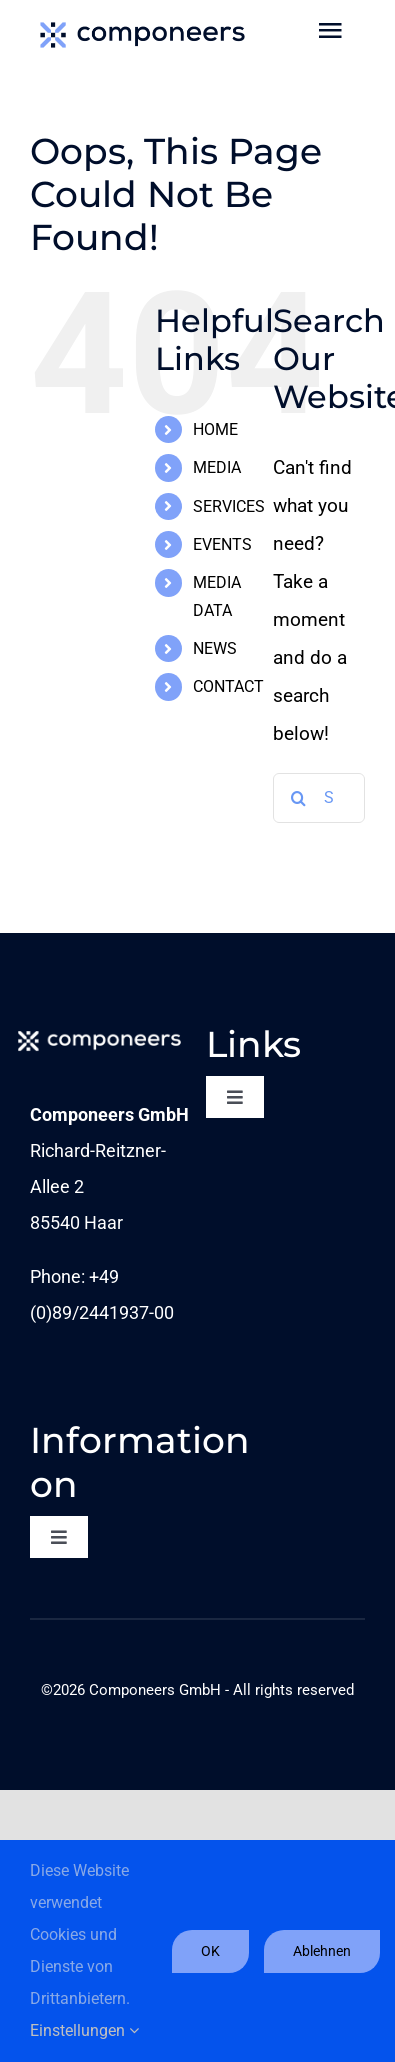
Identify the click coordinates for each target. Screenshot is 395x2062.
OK (210, 1951)
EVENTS (222, 544)
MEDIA (217, 467)
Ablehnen (322, 1951)
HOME (215, 429)
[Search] (298, 798)
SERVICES (229, 506)
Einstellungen (84, 2030)
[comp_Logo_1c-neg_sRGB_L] (99, 1032)
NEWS (215, 648)
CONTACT (228, 686)
